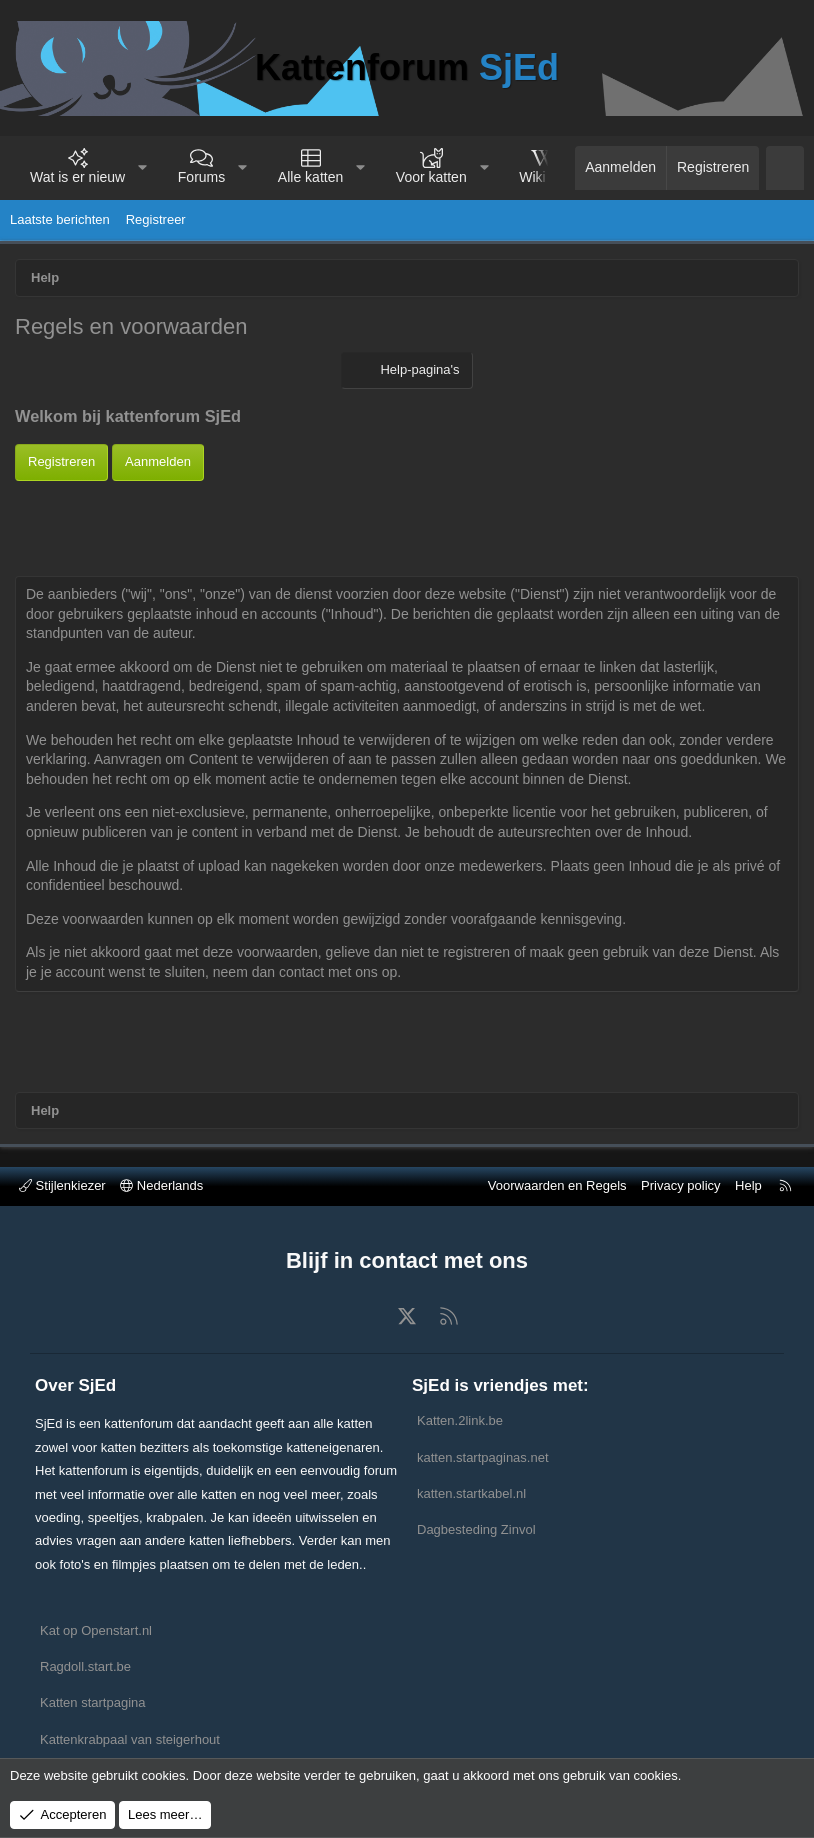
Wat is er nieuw (77, 177)
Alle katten (310, 177)
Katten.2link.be (460, 1420)
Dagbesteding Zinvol (476, 1529)
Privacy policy (680, 1185)
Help (748, 1185)
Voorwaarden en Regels (557, 1185)
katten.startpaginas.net (483, 1457)
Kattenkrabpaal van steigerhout (130, 1739)
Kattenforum (407, 67)
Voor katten (431, 177)
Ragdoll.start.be (85, 1666)
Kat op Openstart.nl (96, 1630)
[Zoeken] (785, 168)
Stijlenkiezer (62, 1185)
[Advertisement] (407, 526)
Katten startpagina (93, 1702)
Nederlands (161, 1185)
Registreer (156, 219)
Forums (201, 177)
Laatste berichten (60, 219)
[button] (143, 168)
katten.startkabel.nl (471, 1493)
